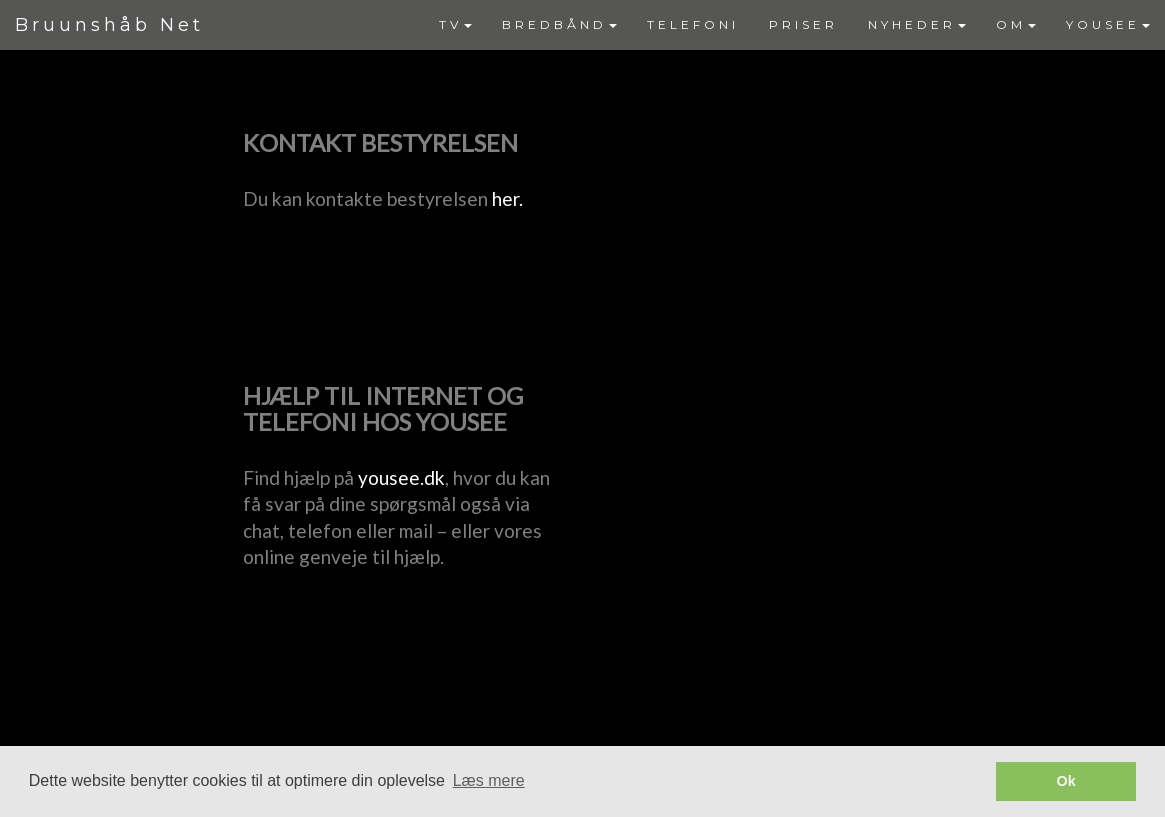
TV (455, 24)
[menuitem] (455, 25)
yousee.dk (401, 477)
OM (1016, 24)
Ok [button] (1066, 781)
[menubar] (794, 25)
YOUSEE (1108, 24)
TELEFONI (693, 24)
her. (507, 198)
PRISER (803, 24)
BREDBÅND (559, 24)
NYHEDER (917, 24)
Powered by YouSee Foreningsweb (583, 733)
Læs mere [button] (489, 780)
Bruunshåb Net (109, 25)
